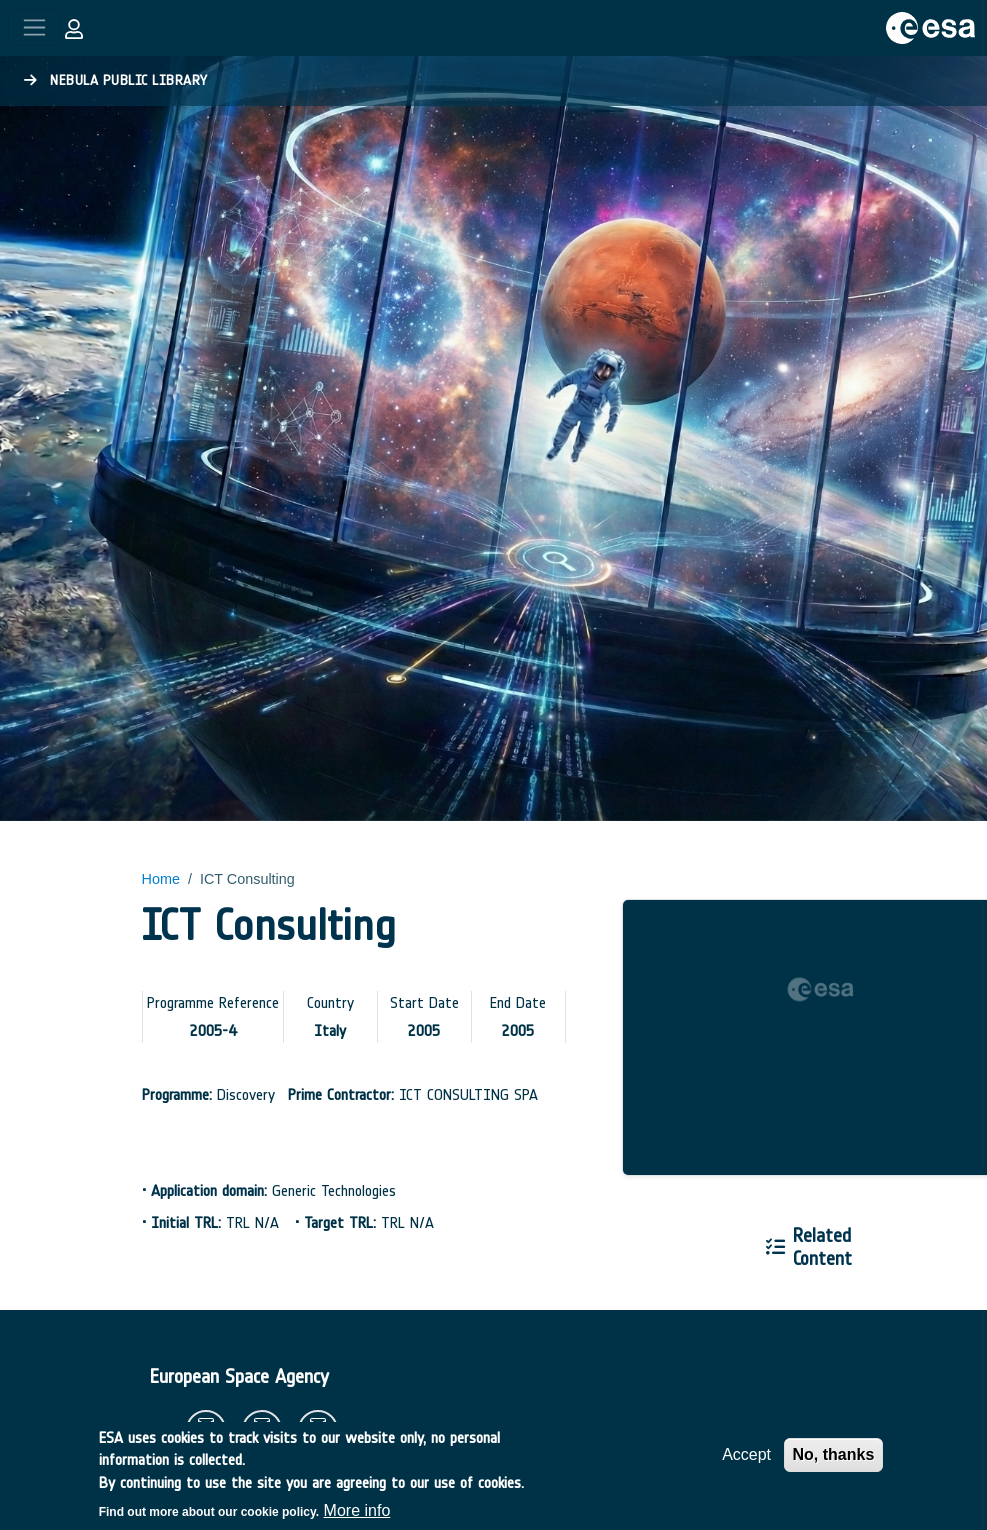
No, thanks (834, 1465)
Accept (746, 1465)
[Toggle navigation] (34, 27)
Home (161, 879)
